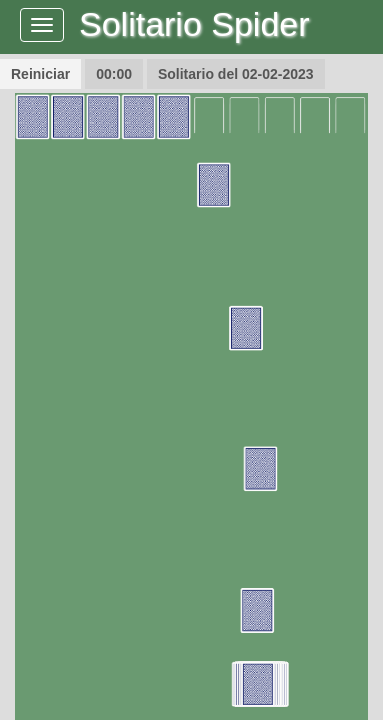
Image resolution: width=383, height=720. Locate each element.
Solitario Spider (194, 24)
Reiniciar (40, 74)
